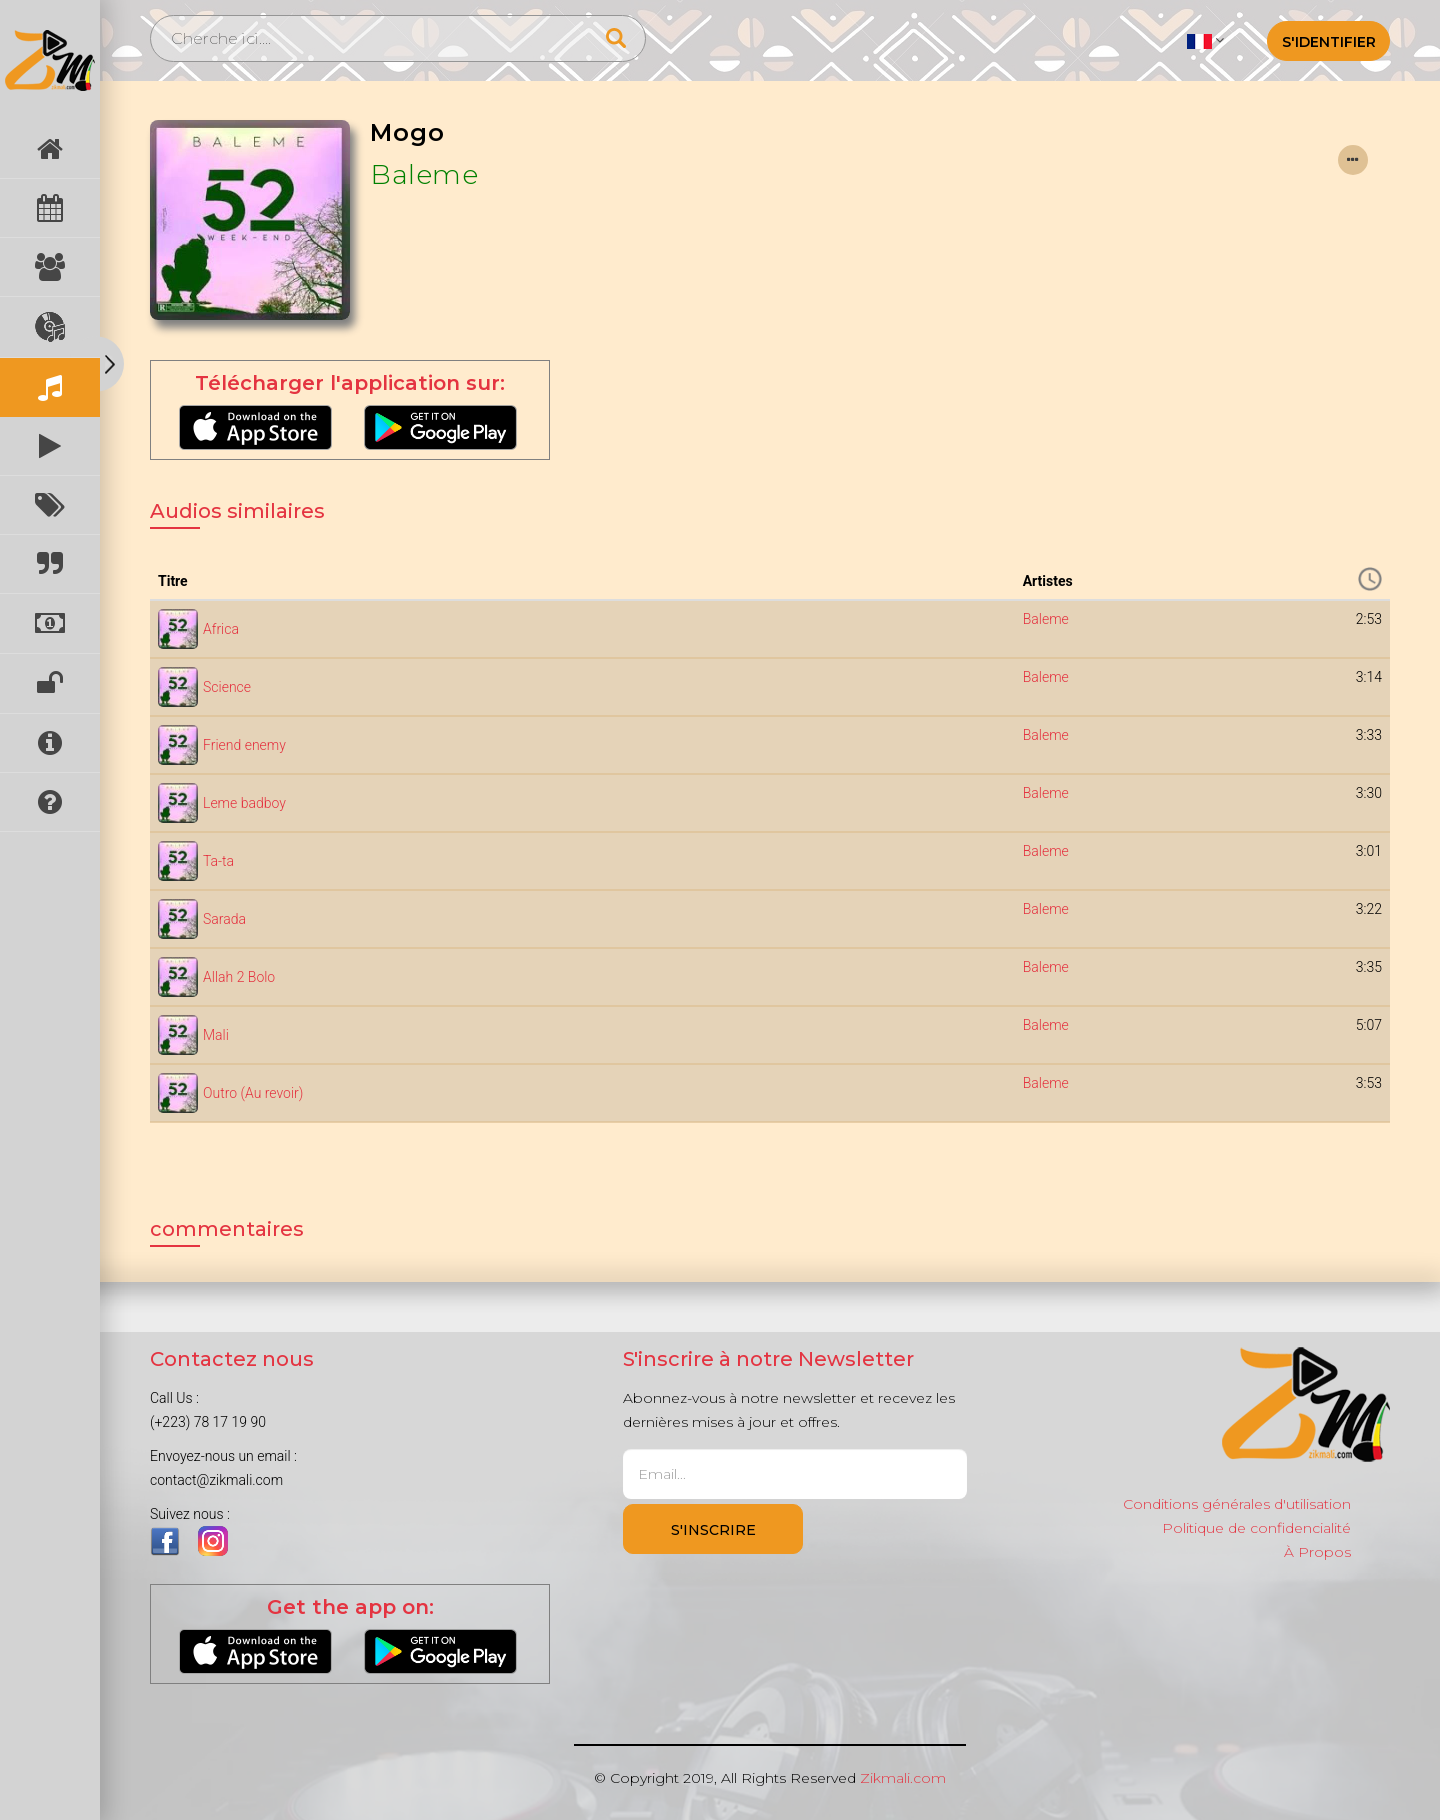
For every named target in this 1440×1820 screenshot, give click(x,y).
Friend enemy (244, 745)
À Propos (1317, 1552)
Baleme (424, 174)
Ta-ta (218, 861)
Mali (216, 1035)
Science (227, 687)
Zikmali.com (903, 1778)
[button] (1205, 40)
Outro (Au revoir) (253, 1093)
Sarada (224, 919)
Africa (221, 629)
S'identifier (1329, 42)
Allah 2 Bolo (239, 977)
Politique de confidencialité (1256, 1528)
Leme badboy (244, 803)
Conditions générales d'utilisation (1237, 1504)
